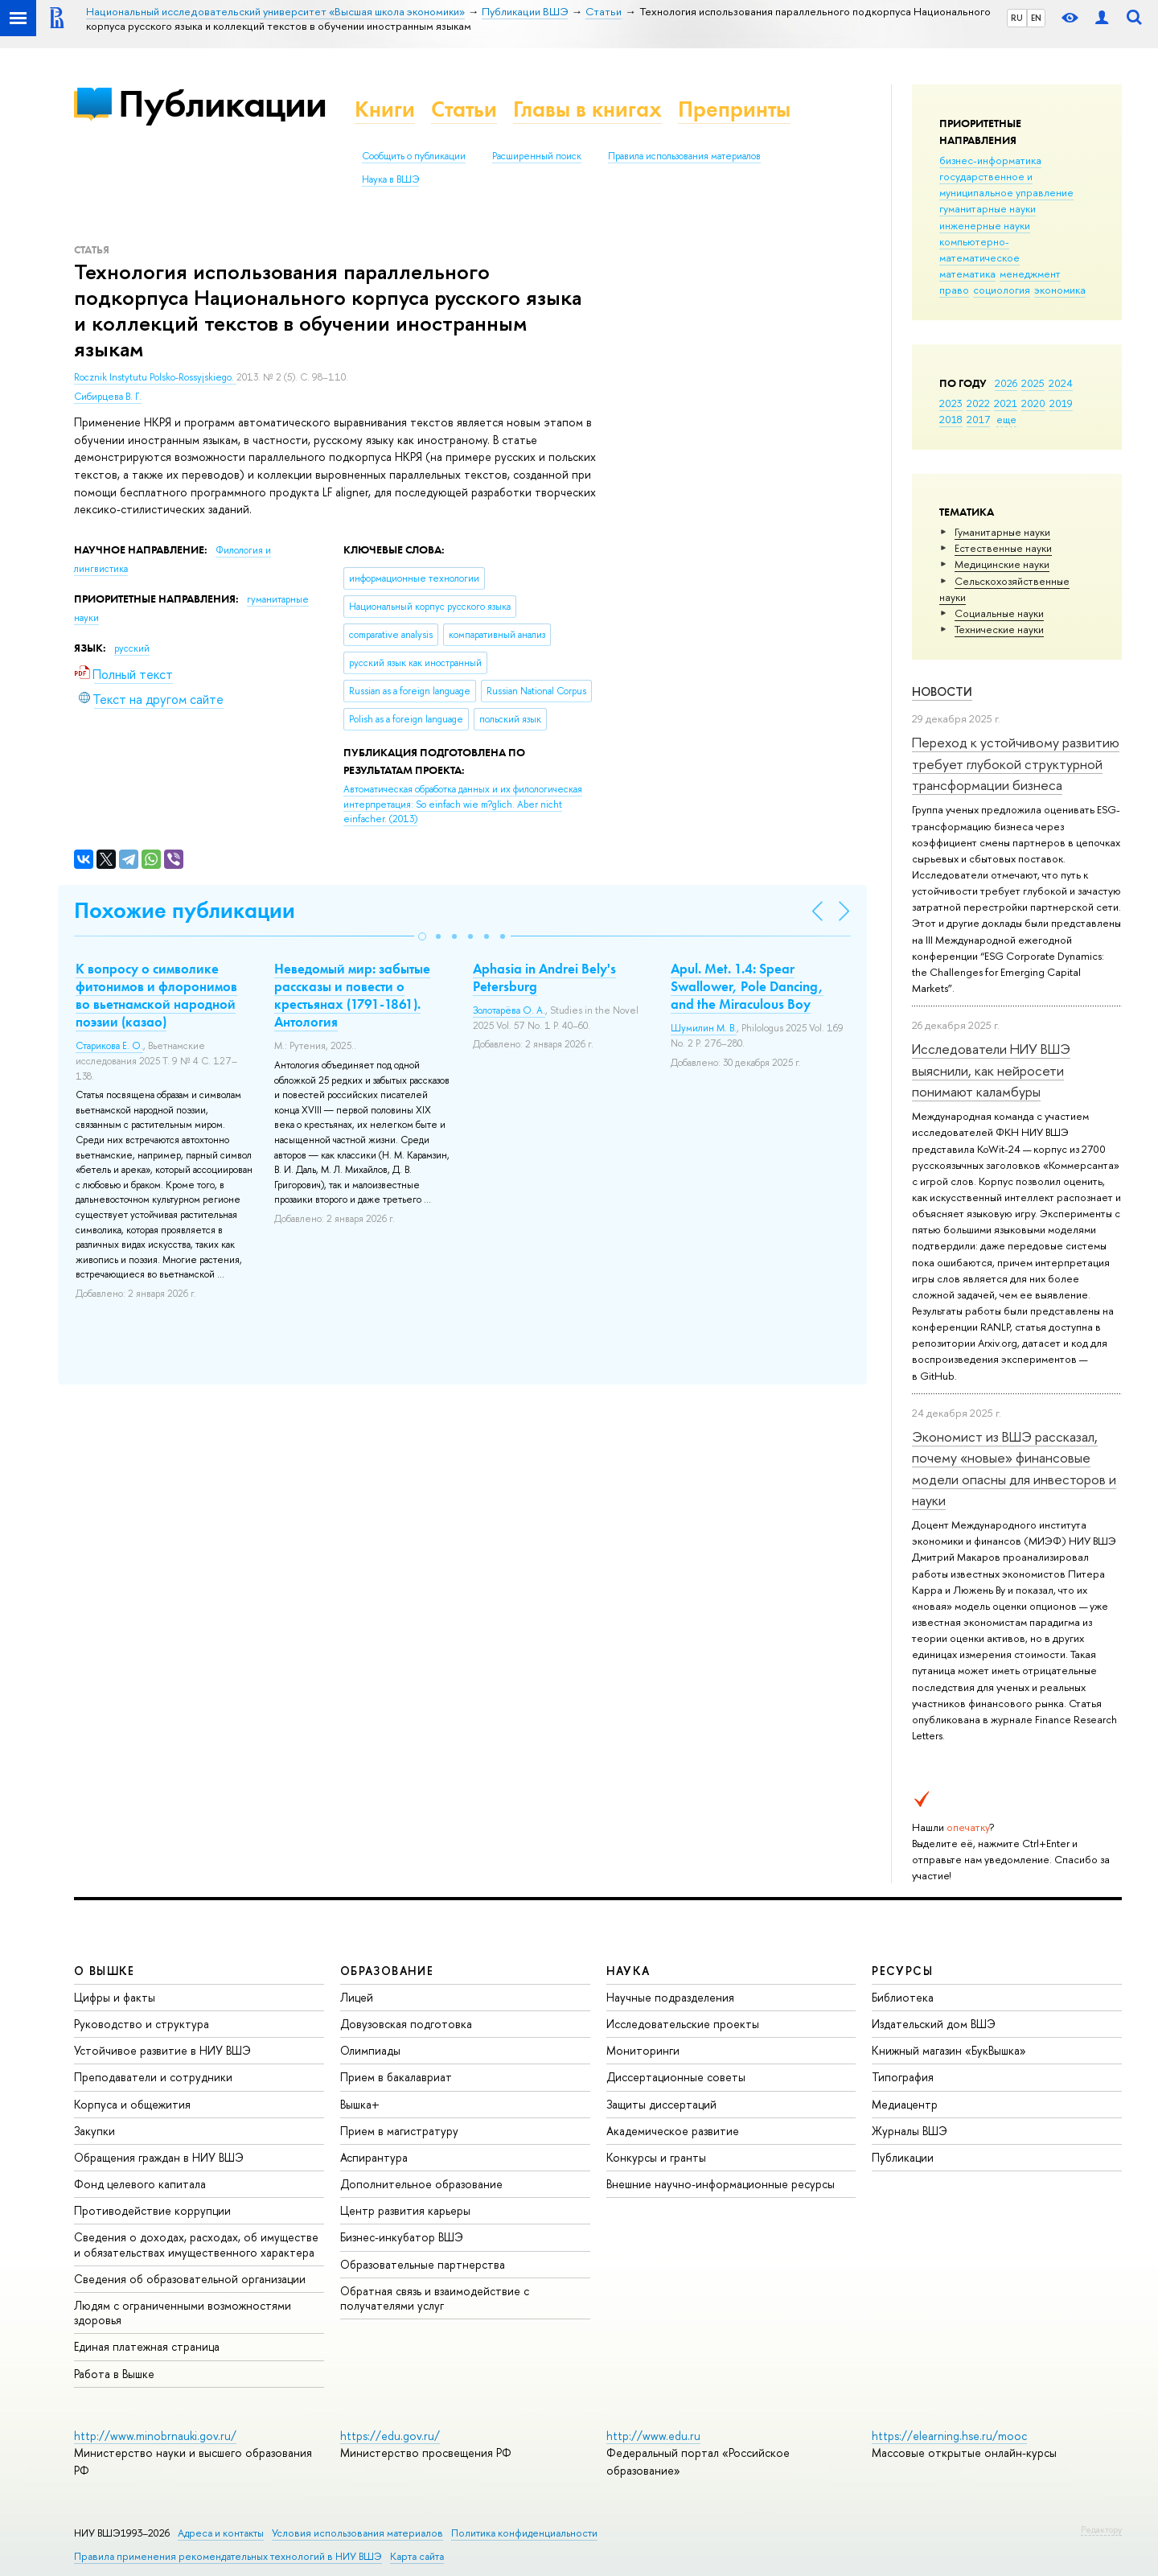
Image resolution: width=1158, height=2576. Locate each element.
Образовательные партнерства (422, 2264)
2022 (978, 403)
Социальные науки (999, 613)
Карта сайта (417, 2556)
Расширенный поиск (536, 156)
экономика (1060, 289)
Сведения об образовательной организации (190, 2278)
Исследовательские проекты (682, 2023)
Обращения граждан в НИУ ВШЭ (159, 2157)
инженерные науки (984, 225)
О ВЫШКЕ (104, 1970)
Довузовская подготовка (406, 2023)
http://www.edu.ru (653, 2435)
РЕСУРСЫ (902, 1970)
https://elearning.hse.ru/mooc (949, 2435)
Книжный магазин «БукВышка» (949, 2050)
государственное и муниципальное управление (1006, 184)
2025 (1033, 383)
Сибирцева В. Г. (108, 396)
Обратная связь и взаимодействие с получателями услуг (434, 2298)
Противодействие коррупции (152, 2210)
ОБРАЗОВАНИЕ (386, 1970)
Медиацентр (905, 2104)
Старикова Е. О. (109, 1045)
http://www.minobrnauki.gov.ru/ (155, 2435)
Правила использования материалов (684, 156)
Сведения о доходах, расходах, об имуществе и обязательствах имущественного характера (196, 2244)
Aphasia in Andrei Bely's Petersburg (544, 977)
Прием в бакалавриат (396, 2076)
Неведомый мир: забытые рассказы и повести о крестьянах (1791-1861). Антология (352, 995)
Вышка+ (360, 2104)
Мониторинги (643, 2050)
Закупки (94, 2130)
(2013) (462, 804)
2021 (1005, 403)
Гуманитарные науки (1002, 532)
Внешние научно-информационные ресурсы (720, 2183)
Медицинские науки (1002, 564)
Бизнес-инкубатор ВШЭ (401, 2237)
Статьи (464, 109)
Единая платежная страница (147, 2346)
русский (132, 648)
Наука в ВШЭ (390, 179)
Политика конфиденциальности (524, 2533)
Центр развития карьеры (405, 2210)
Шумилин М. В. (704, 1028)
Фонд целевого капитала (140, 2183)
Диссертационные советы (675, 2076)
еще (1006, 419)
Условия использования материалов (357, 2533)
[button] (422, 936)
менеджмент (1030, 273)
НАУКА (628, 1970)
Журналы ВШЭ (909, 2130)
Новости (942, 691)
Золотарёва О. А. (509, 1010)
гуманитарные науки (987, 208)
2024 (1061, 383)
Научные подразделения (670, 1997)
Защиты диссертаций (661, 2104)
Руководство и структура (141, 2023)
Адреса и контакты (221, 2533)
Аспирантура (374, 2157)
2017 (978, 419)
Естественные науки (1003, 548)
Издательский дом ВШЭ (934, 2023)
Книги (385, 109)
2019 (1061, 403)
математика (967, 273)
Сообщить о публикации (414, 156)
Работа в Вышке (114, 2373)
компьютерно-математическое (979, 249)
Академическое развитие (672, 2130)
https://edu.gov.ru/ (390, 2435)
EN (1036, 17)
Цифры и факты (114, 1997)
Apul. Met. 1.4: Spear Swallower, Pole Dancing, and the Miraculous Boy (747, 986)
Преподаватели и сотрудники (153, 2076)
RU (1017, 17)
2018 (951, 419)
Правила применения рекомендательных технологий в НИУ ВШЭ (228, 2556)
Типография (903, 2076)
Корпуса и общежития (132, 2104)
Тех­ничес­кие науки (999, 629)
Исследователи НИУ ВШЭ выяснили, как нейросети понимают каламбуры (991, 1070)
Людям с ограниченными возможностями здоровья (182, 2312)
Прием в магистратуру (399, 2130)
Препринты (734, 109)
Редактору (1101, 2529)
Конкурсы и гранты (656, 2157)
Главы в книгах (587, 109)
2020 (1033, 403)
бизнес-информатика (990, 160)
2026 (1006, 383)
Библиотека (903, 1997)
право (954, 289)
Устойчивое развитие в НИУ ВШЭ (162, 2050)
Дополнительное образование (421, 2183)
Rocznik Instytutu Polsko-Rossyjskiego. (155, 377)
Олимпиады (370, 2050)
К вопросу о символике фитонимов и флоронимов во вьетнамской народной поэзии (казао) (156, 995)
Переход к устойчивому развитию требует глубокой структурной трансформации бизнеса (1015, 763)
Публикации (222, 103)
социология (1001, 289)
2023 (951, 403)
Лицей (356, 1997)
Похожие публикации (184, 910)
